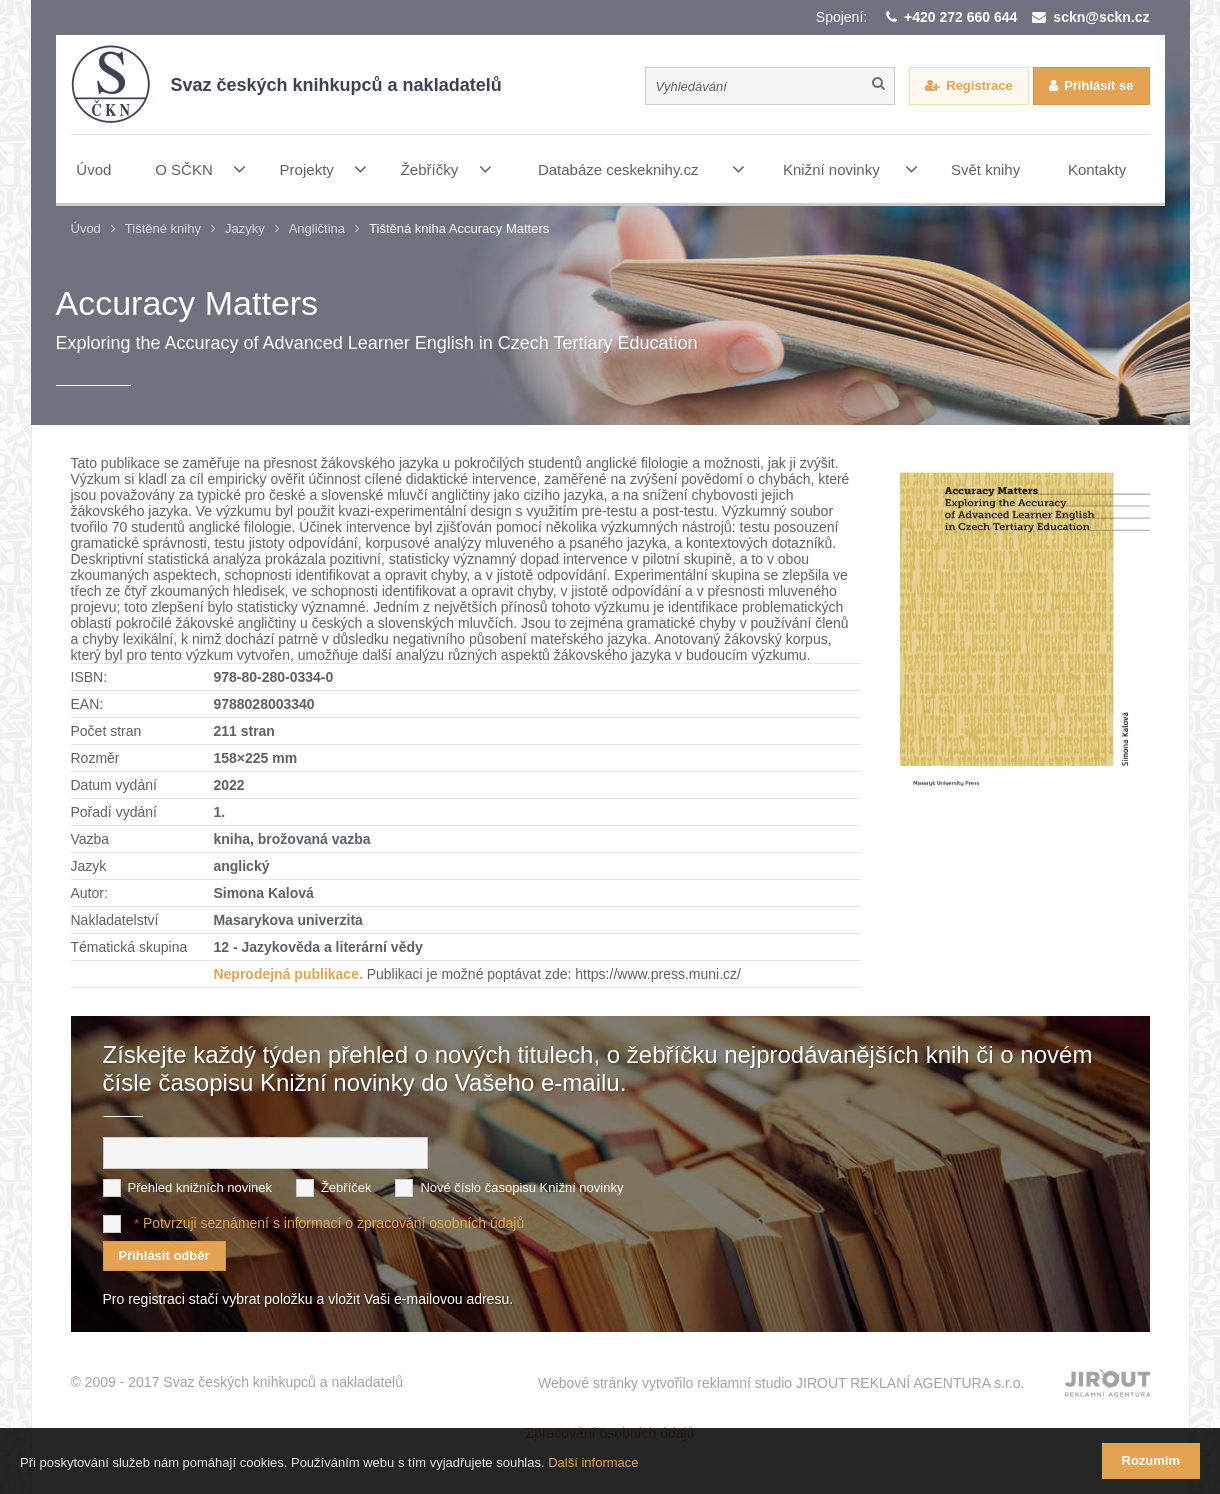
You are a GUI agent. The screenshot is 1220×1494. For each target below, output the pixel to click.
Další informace (593, 1462)
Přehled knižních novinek (200, 1187)
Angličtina (317, 228)
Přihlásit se (1098, 85)
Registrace (979, 85)
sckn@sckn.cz (1101, 17)
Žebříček (346, 1187)
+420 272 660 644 (960, 17)
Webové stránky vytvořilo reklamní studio (781, 1383)
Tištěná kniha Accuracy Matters (459, 228)
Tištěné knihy (163, 228)
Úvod (86, 228)
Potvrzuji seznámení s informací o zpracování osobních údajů (333, 1223)
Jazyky (245, 228)
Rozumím (1151, 1460)
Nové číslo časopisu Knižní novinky (521, 1187)
